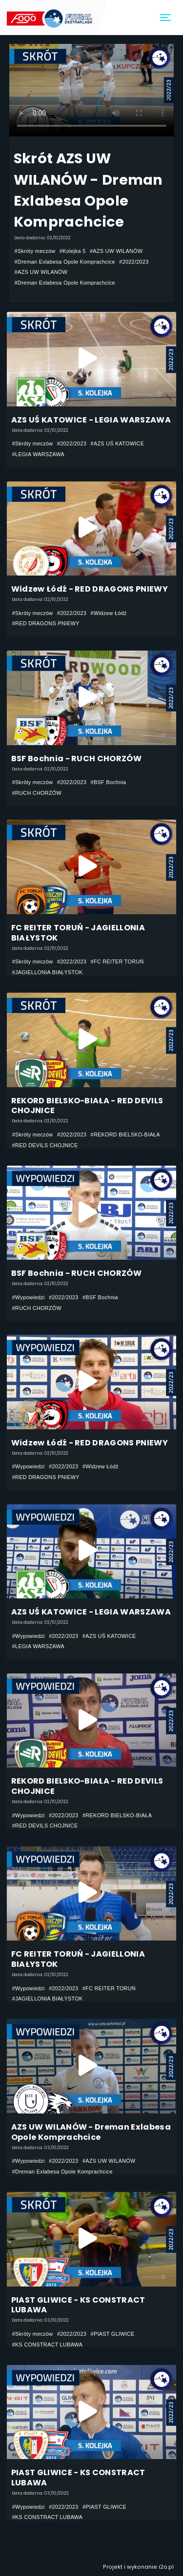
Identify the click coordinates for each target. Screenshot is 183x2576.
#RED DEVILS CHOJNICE (45, 1145)
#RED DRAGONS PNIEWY (46, 623)
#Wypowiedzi (28, 1297)
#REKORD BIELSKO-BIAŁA (125, 1134)
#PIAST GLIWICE (113, 2334)
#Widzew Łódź (109, 613)
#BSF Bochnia (108, 782)
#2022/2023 (133, 262)
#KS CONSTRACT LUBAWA (47, 2344)
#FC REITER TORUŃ (117, 961)
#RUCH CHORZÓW (36, 793)
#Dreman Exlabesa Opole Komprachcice (65, 262)
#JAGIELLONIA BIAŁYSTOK (47, 972)
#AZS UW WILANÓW (116, 251)
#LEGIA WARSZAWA (38, 454)
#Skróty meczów (35, 251)
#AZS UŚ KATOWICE (117, 443)
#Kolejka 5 (73, 251)
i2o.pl (166, 2567)
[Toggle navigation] (166, 17)
